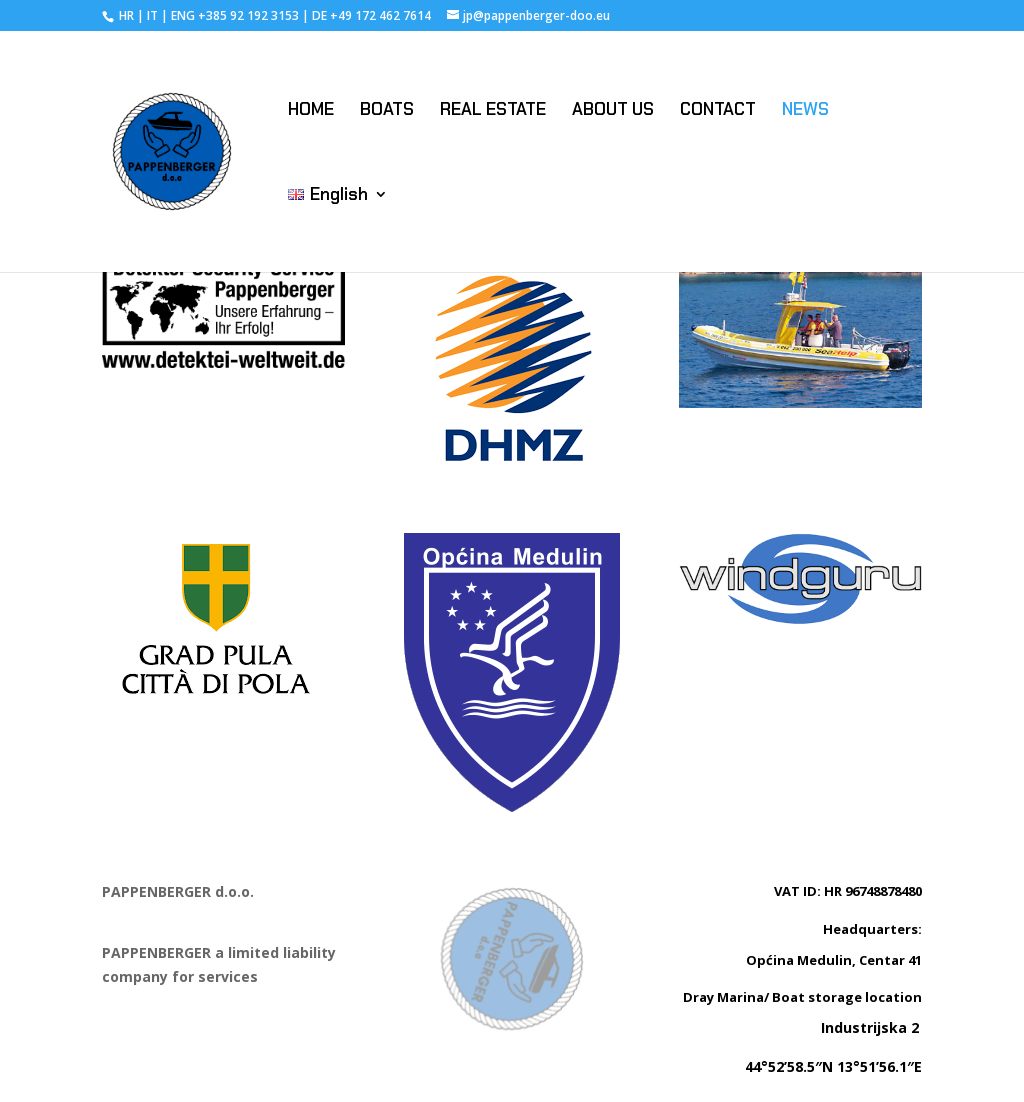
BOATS (387, 111)
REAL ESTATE (493, 111)
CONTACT (718, 111)
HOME (311, 111)
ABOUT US (613, 111)
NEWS (805, 111)
